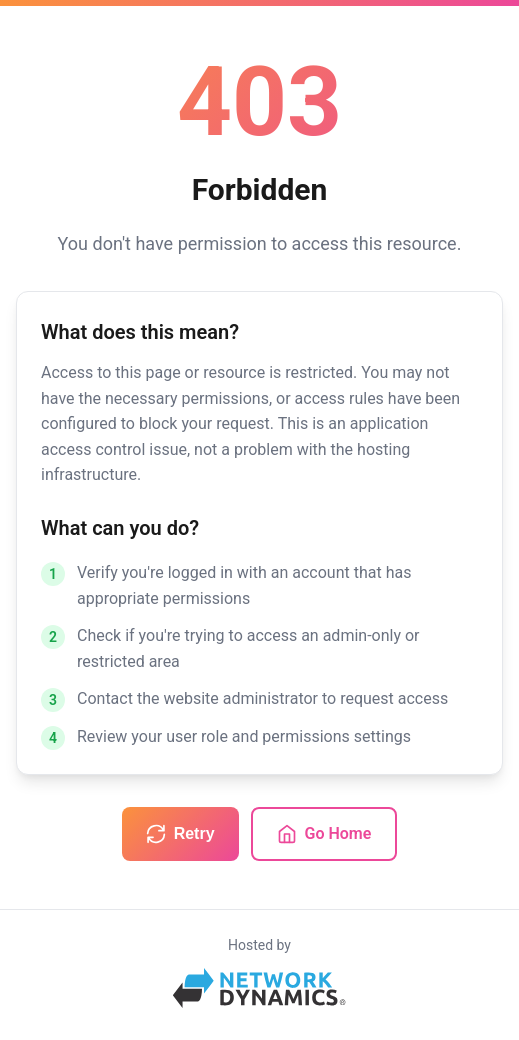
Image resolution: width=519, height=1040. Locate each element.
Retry (180, 834)
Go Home (324, 834)
